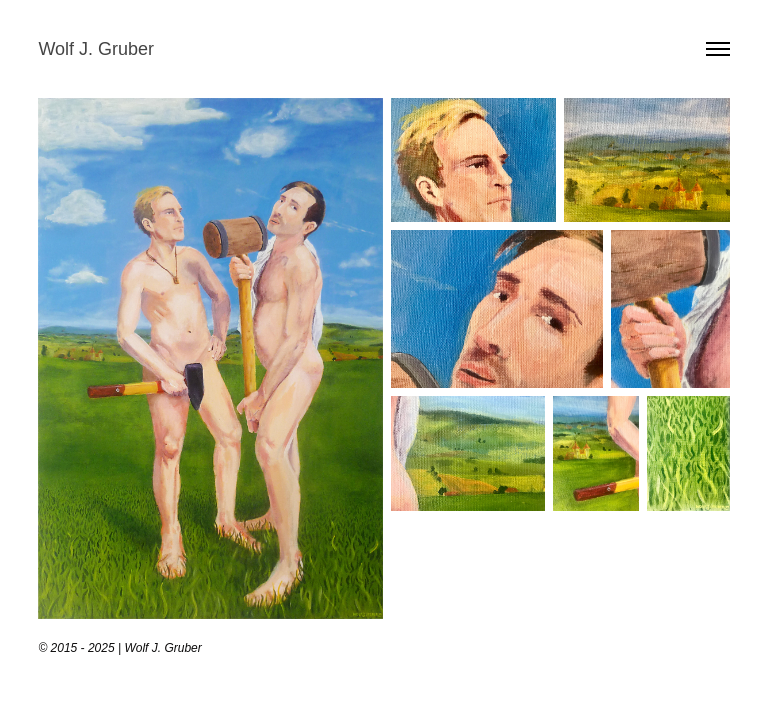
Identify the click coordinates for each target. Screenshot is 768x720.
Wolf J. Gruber (96, 49)
